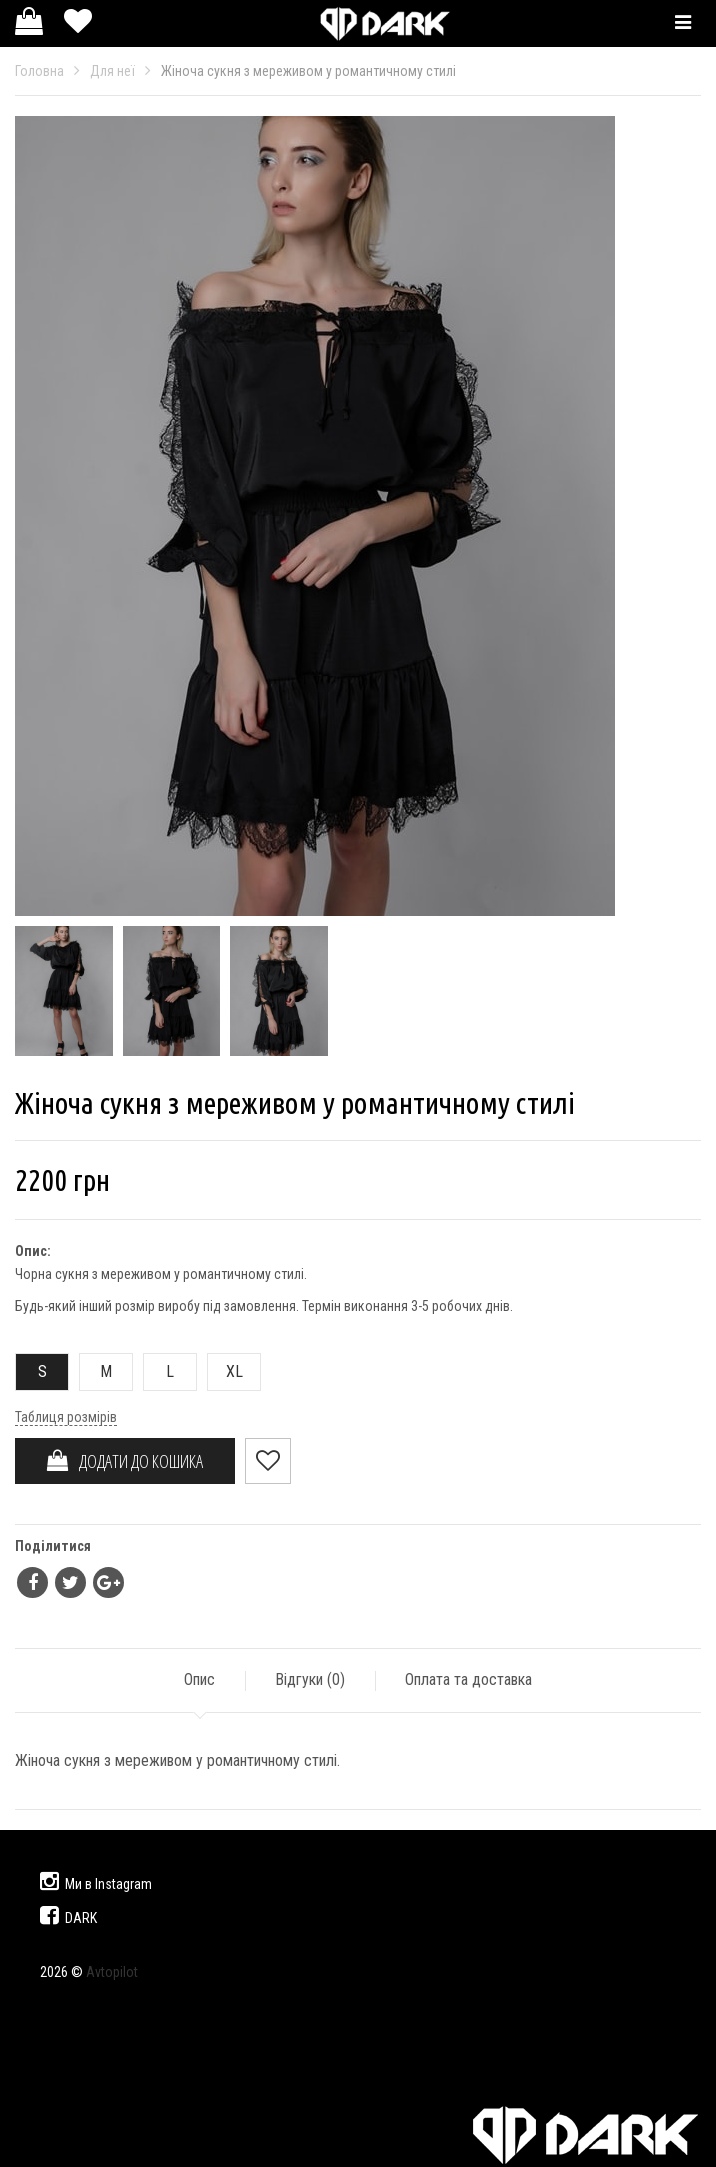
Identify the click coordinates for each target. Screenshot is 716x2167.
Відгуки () (310, 1679)
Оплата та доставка (468, 1679)
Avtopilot (112, 1972)
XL (225, 1371)
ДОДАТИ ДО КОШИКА (125, 1461)
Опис (199, 1679)
